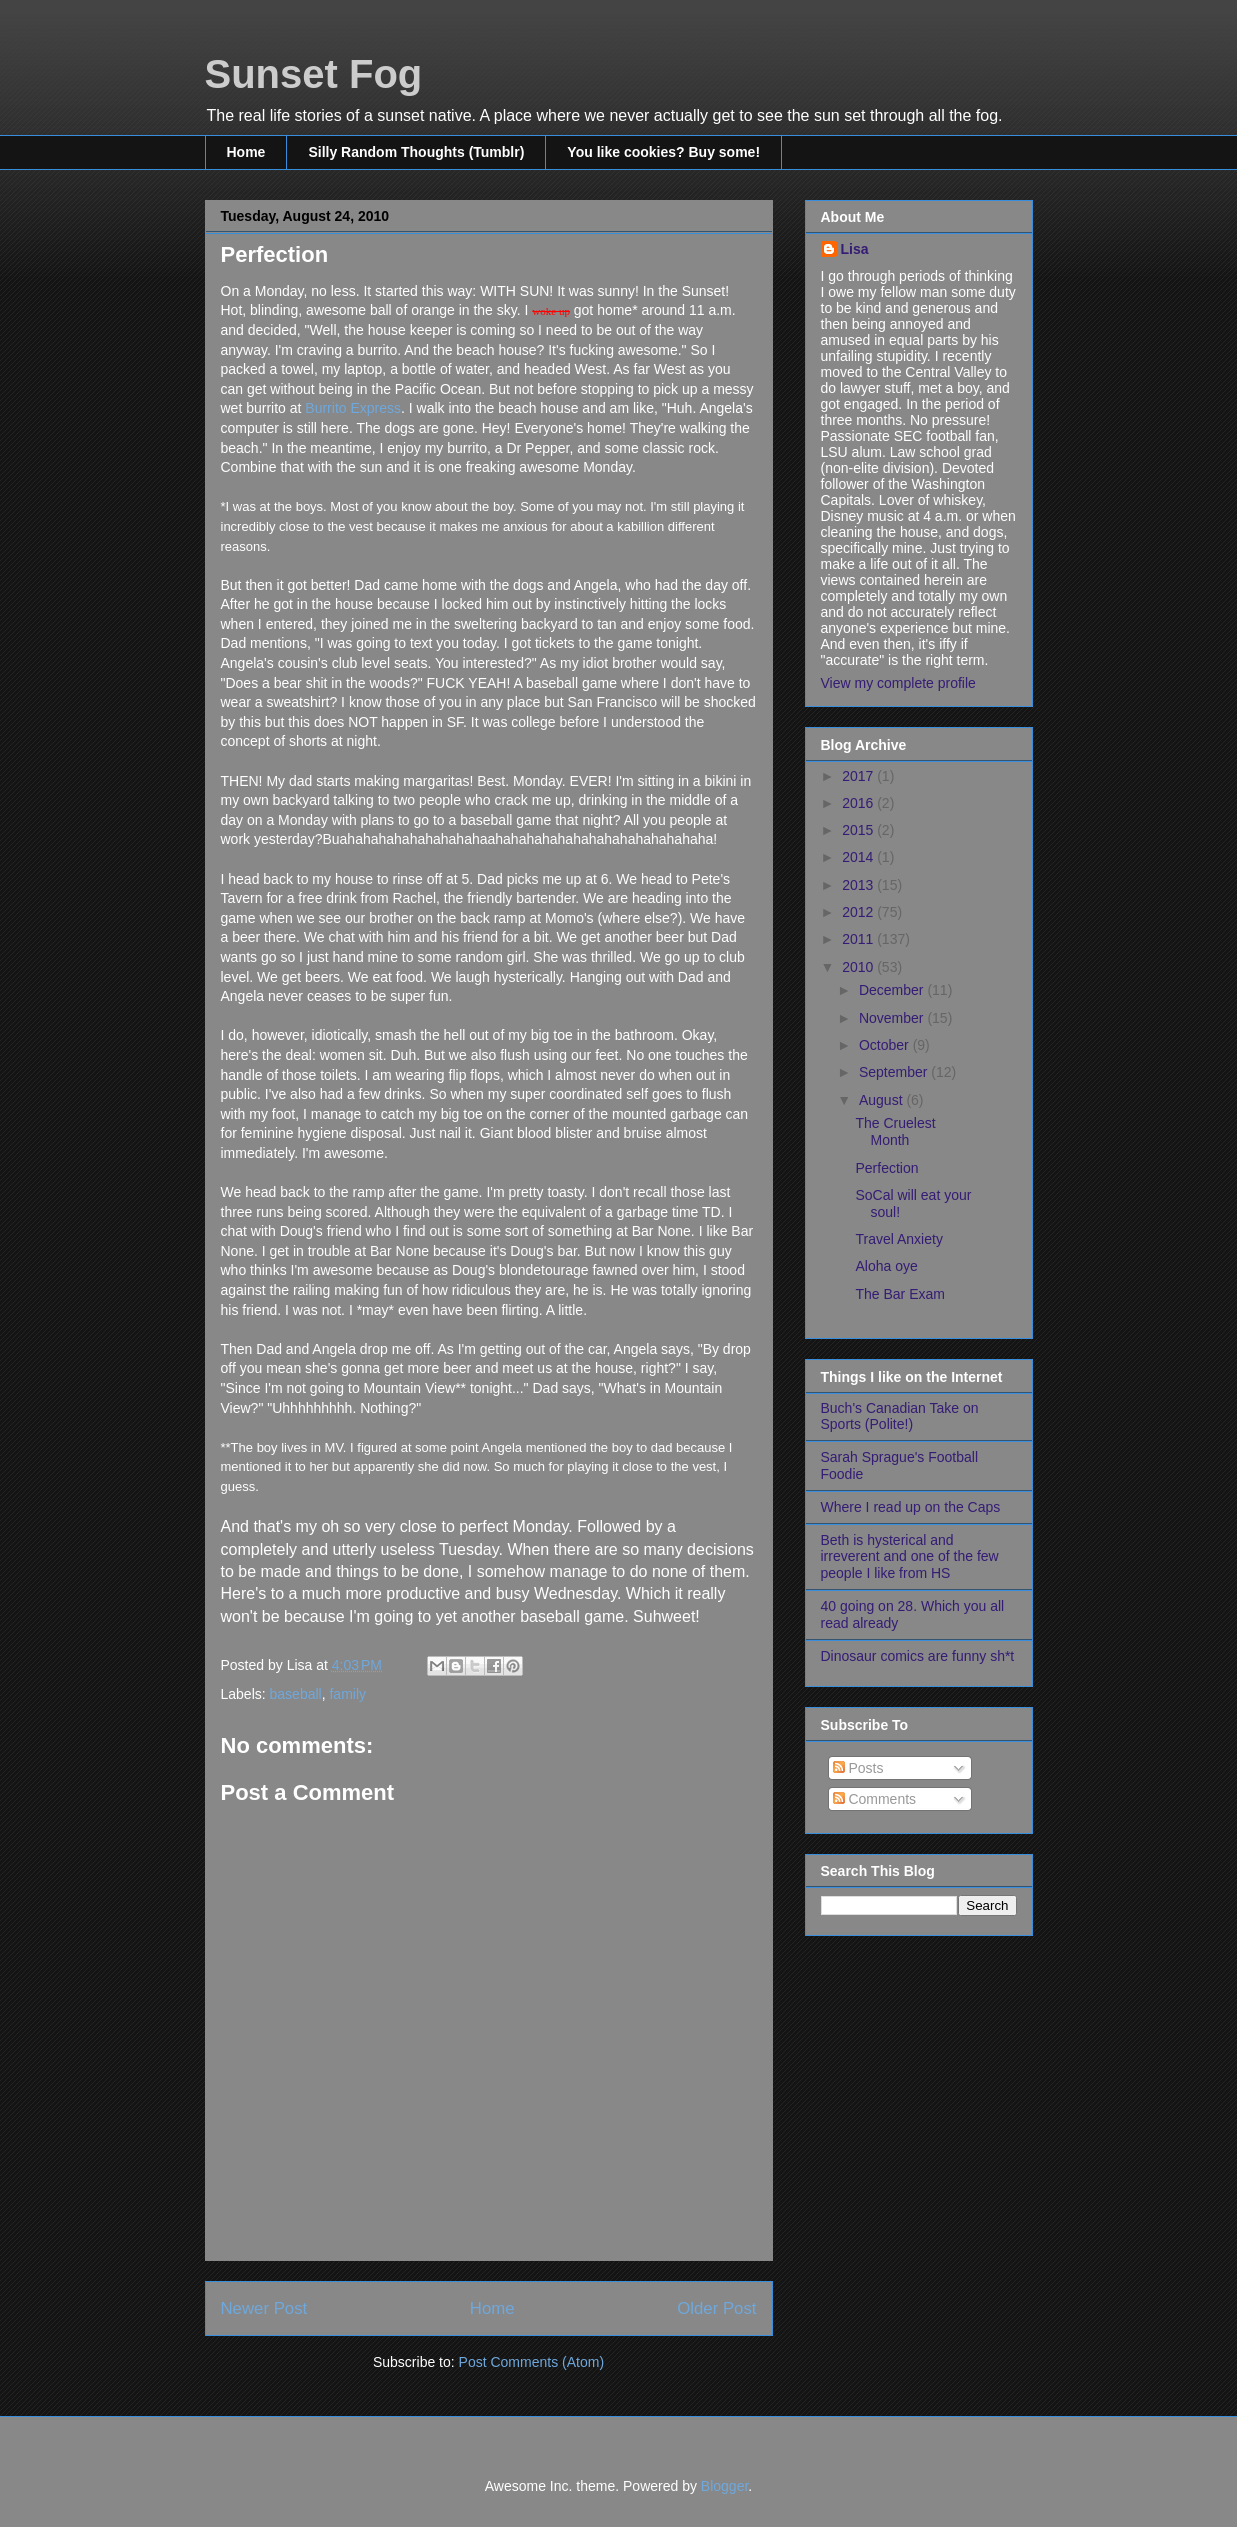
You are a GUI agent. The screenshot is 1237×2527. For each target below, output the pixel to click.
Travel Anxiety (898, 1239)
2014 (859, 857)
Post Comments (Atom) (531, 2362)
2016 (859, 803)
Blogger (724, 2486)
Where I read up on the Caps (911, 1507)
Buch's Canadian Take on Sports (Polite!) (900, 1416)
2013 (859, 885)
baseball (296, 1694)
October (886, 1045)
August (882, 1100)
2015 (859, 830)
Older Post (716, 2308)
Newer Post (264, 2308)
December (893, 990)
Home (246, 152)
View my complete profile (898, 683)
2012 (859, 912)
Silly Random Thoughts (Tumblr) (416, 152)
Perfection (886, 1168)
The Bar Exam (899, 1294)
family (347, 1694)
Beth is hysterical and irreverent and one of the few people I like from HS (910, 1557)
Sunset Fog (314, 74)
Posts (858, 1768)
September (895, 1072)
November (893, 1018)
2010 (859, 967)
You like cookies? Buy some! (663, 152)
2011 (859, 939)
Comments (875, 1799)
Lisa (855, 249)
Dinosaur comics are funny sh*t (918, 1656)
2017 (859, 776)
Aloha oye (886, 1266)
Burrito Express (353, 408)
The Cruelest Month (895, 1131)
